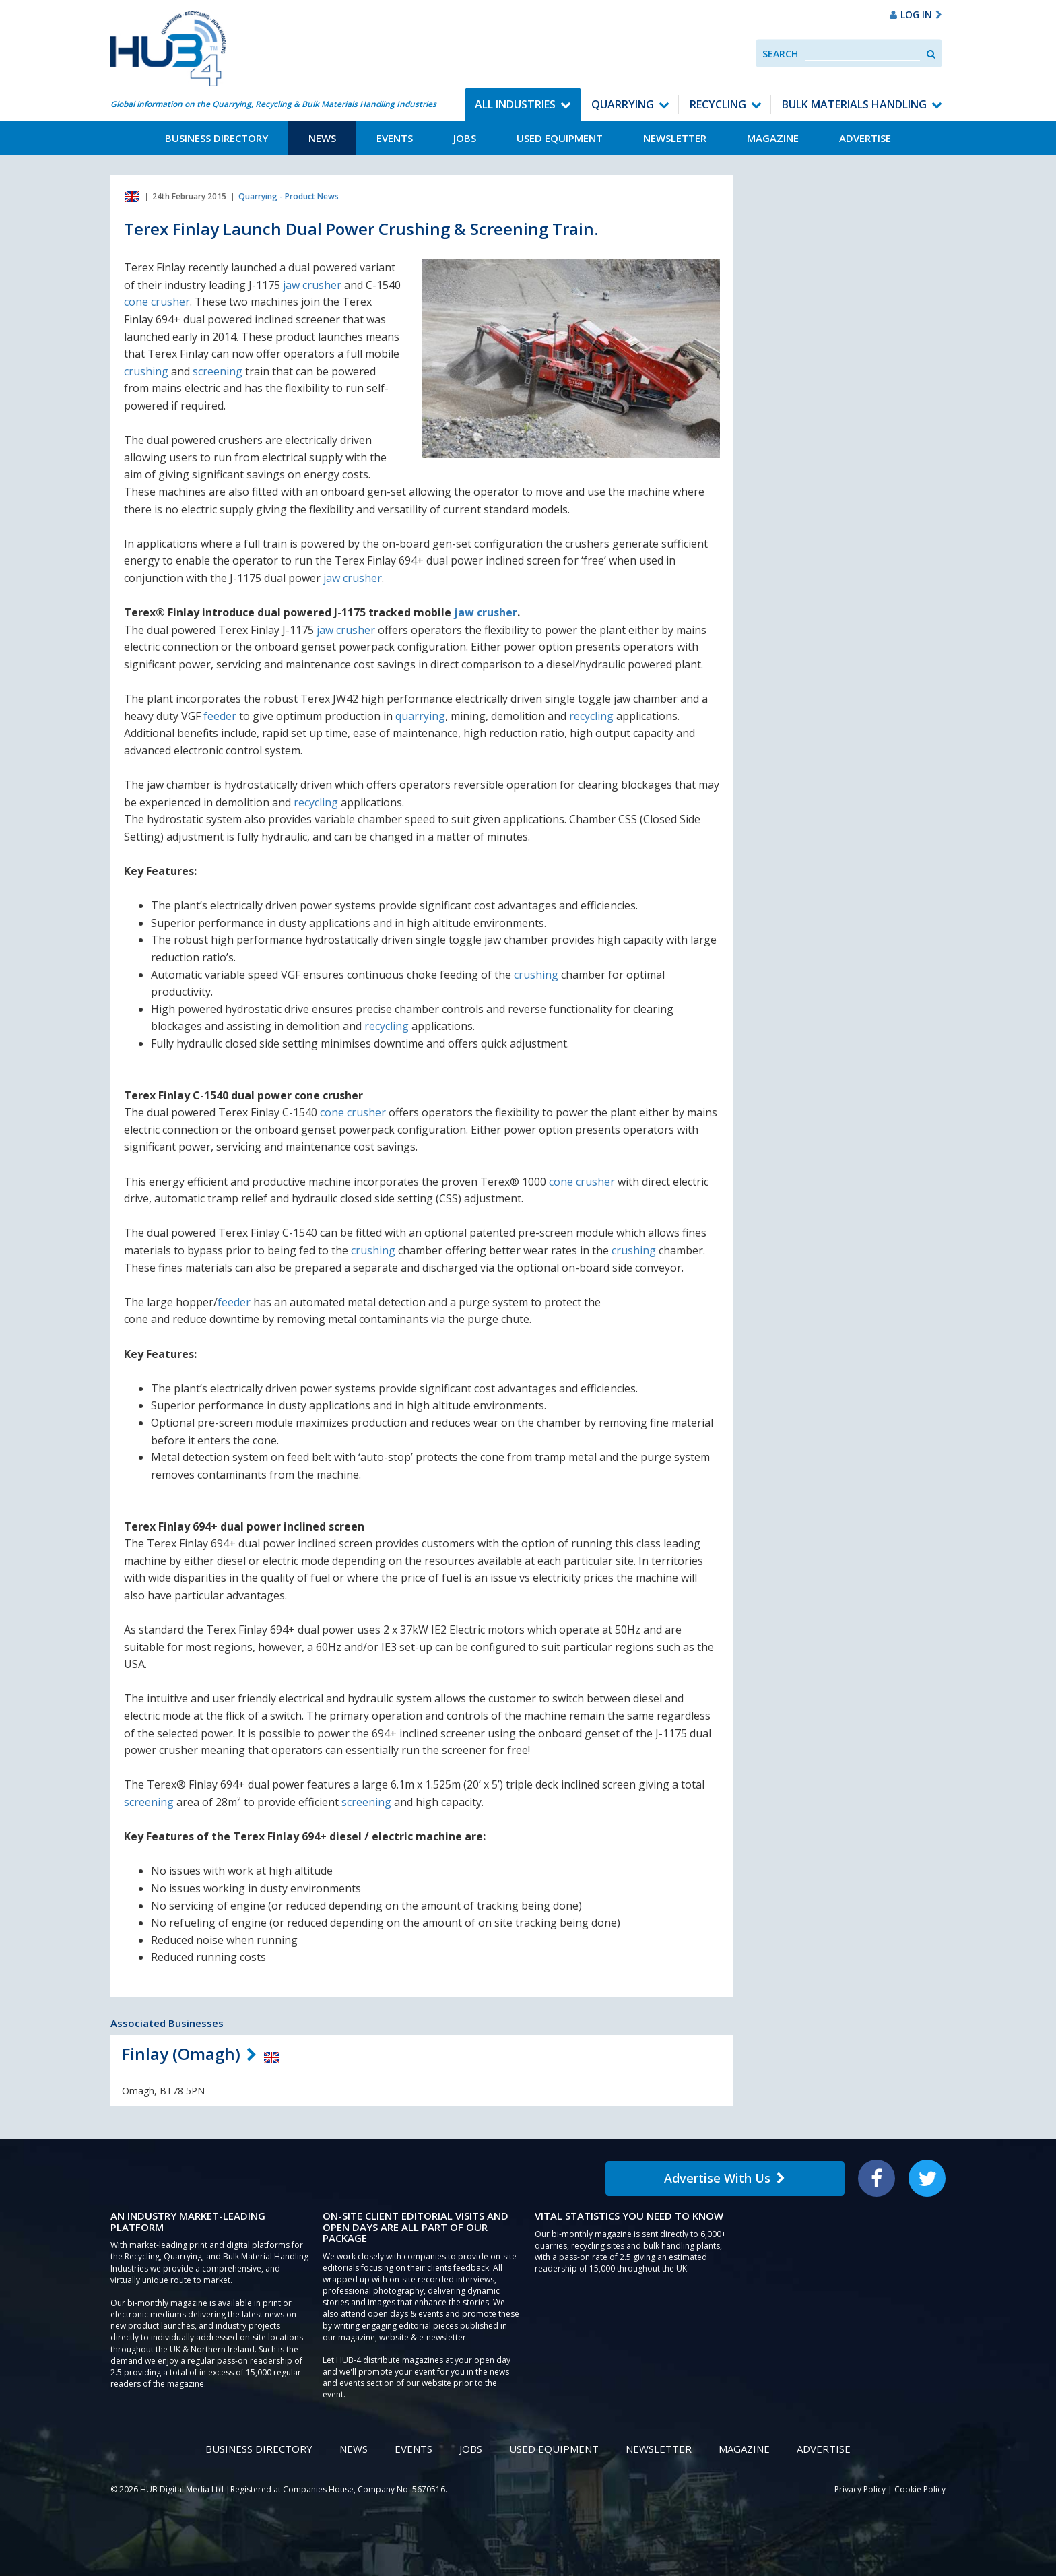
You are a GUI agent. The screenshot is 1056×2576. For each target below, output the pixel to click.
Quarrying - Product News (288, 196)
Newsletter (674, 138)
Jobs (464, 138)
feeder (219, 716)
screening (217, 371)
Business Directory (216, 138)
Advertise (865, 138)
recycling (591, 716)
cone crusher (157, 301)
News (322, 138)
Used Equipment (560, 138)
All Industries (515, 104)
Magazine (773, 138)
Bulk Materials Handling (854, 104)
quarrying (420, 716)
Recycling (718, 104)
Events (394, 138)
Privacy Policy (860, 2489)
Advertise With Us (724, 2178)
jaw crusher (312, 285)
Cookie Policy (920, 2489)
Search (780, 53)
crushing (146, 371)
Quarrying (622, 104)
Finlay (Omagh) (181, 2053)
